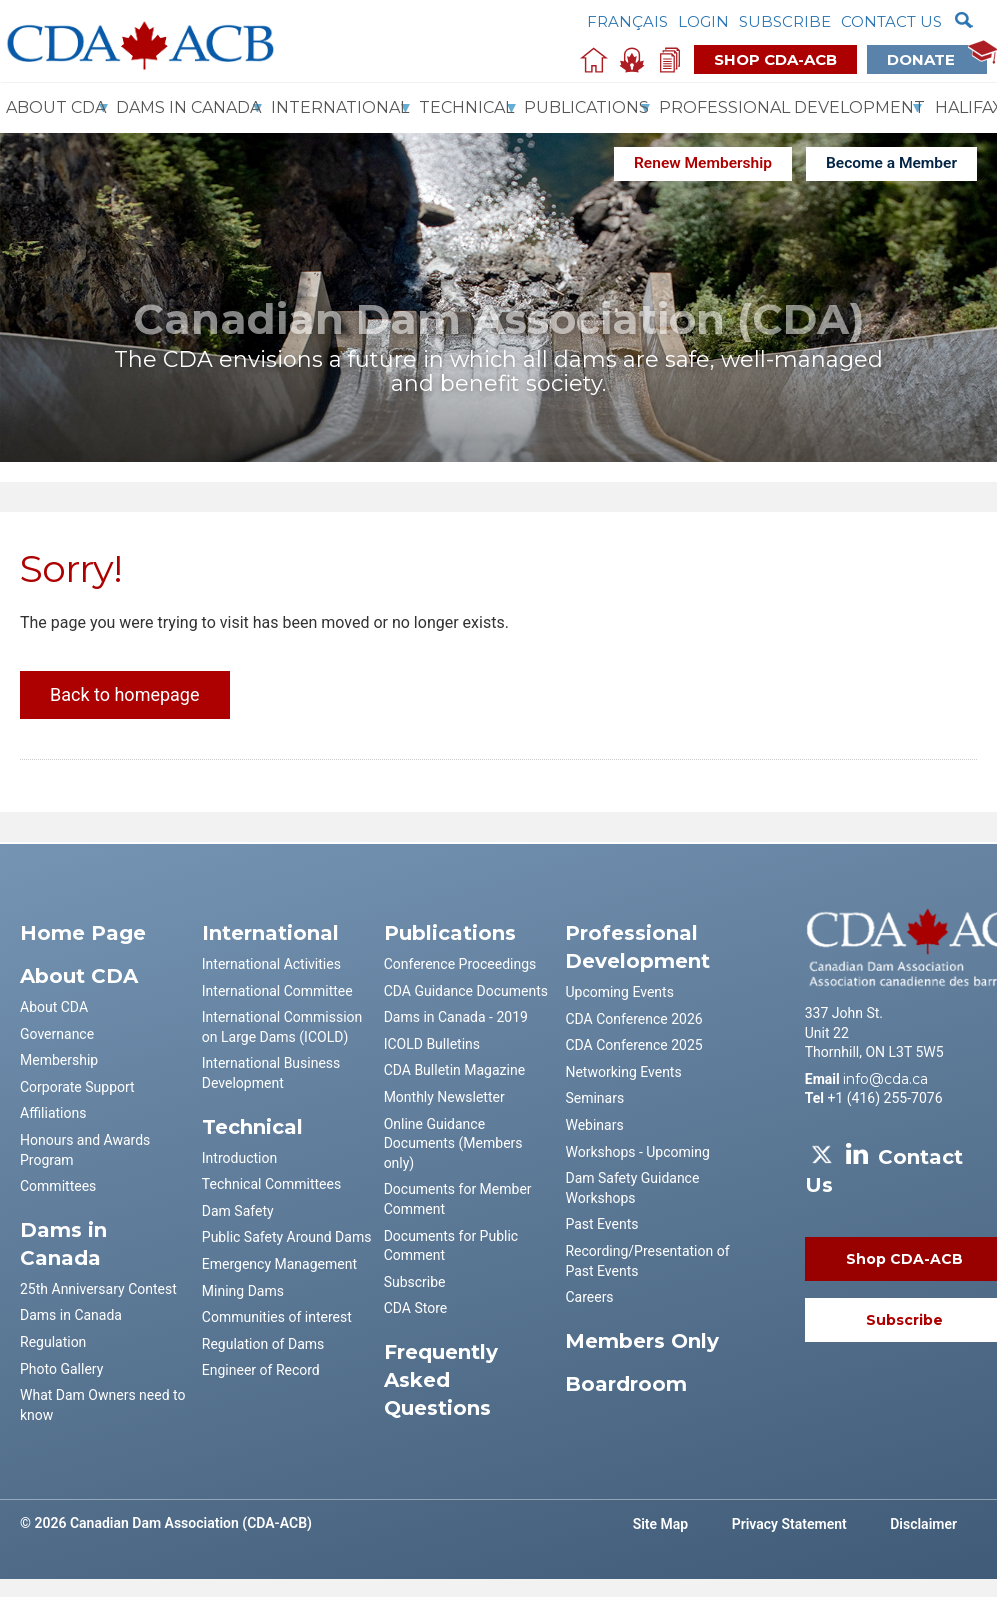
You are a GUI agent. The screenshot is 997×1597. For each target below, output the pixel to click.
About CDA (56, 107)
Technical (466, 107)
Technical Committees (271, 1184)
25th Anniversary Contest (98, 1289)
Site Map (661, 1524)
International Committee (277, 991)
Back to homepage (125, 694)
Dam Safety (238, 1211)
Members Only (642, 1341)
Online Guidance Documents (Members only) (453, 1143)
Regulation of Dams (263, 1344)
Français (627, 21)
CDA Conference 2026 (633, 1019)
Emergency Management (279, 1264)
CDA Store (416, 1308)
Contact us (891, 21)
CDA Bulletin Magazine (454, 1070)
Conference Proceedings (460, 964)
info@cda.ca (885, 1079)
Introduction (239, 1158)
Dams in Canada (71, 1315)
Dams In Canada (188, 107)
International (340, 107)
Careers (589, 1297)
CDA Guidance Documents (466, 991)
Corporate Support (77, 1087)
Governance (57, 1034)
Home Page (83, 933)
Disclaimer (923, 1524)
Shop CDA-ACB (775, 59)
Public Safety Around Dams (287, 1237)
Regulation (53, 1342)
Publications (586, 107)
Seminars (594, 1098)
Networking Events (623, 1072)
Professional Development (792, 107)
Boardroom (626, 1384)
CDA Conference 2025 (633, 1045)
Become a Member (891, 163)
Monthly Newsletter (444, 1097)
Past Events (601, 1224)
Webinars (594, 1125)
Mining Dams (243, 1291)
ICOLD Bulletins (432, 1044)
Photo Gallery (61, 1369)
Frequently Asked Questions (441, 1380)
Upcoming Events (619, 992)
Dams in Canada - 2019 (456, 1017)
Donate (937, 58)
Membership (59, 1060)
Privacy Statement (789, 1524)
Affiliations (53, 1113)
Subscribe (785, 21)
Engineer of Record (261, 1370)
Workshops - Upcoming (637, 1152)
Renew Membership (703, 163)
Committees (58, 1186)
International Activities (271, 964)
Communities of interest (277, 1317)
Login (703, 21)
